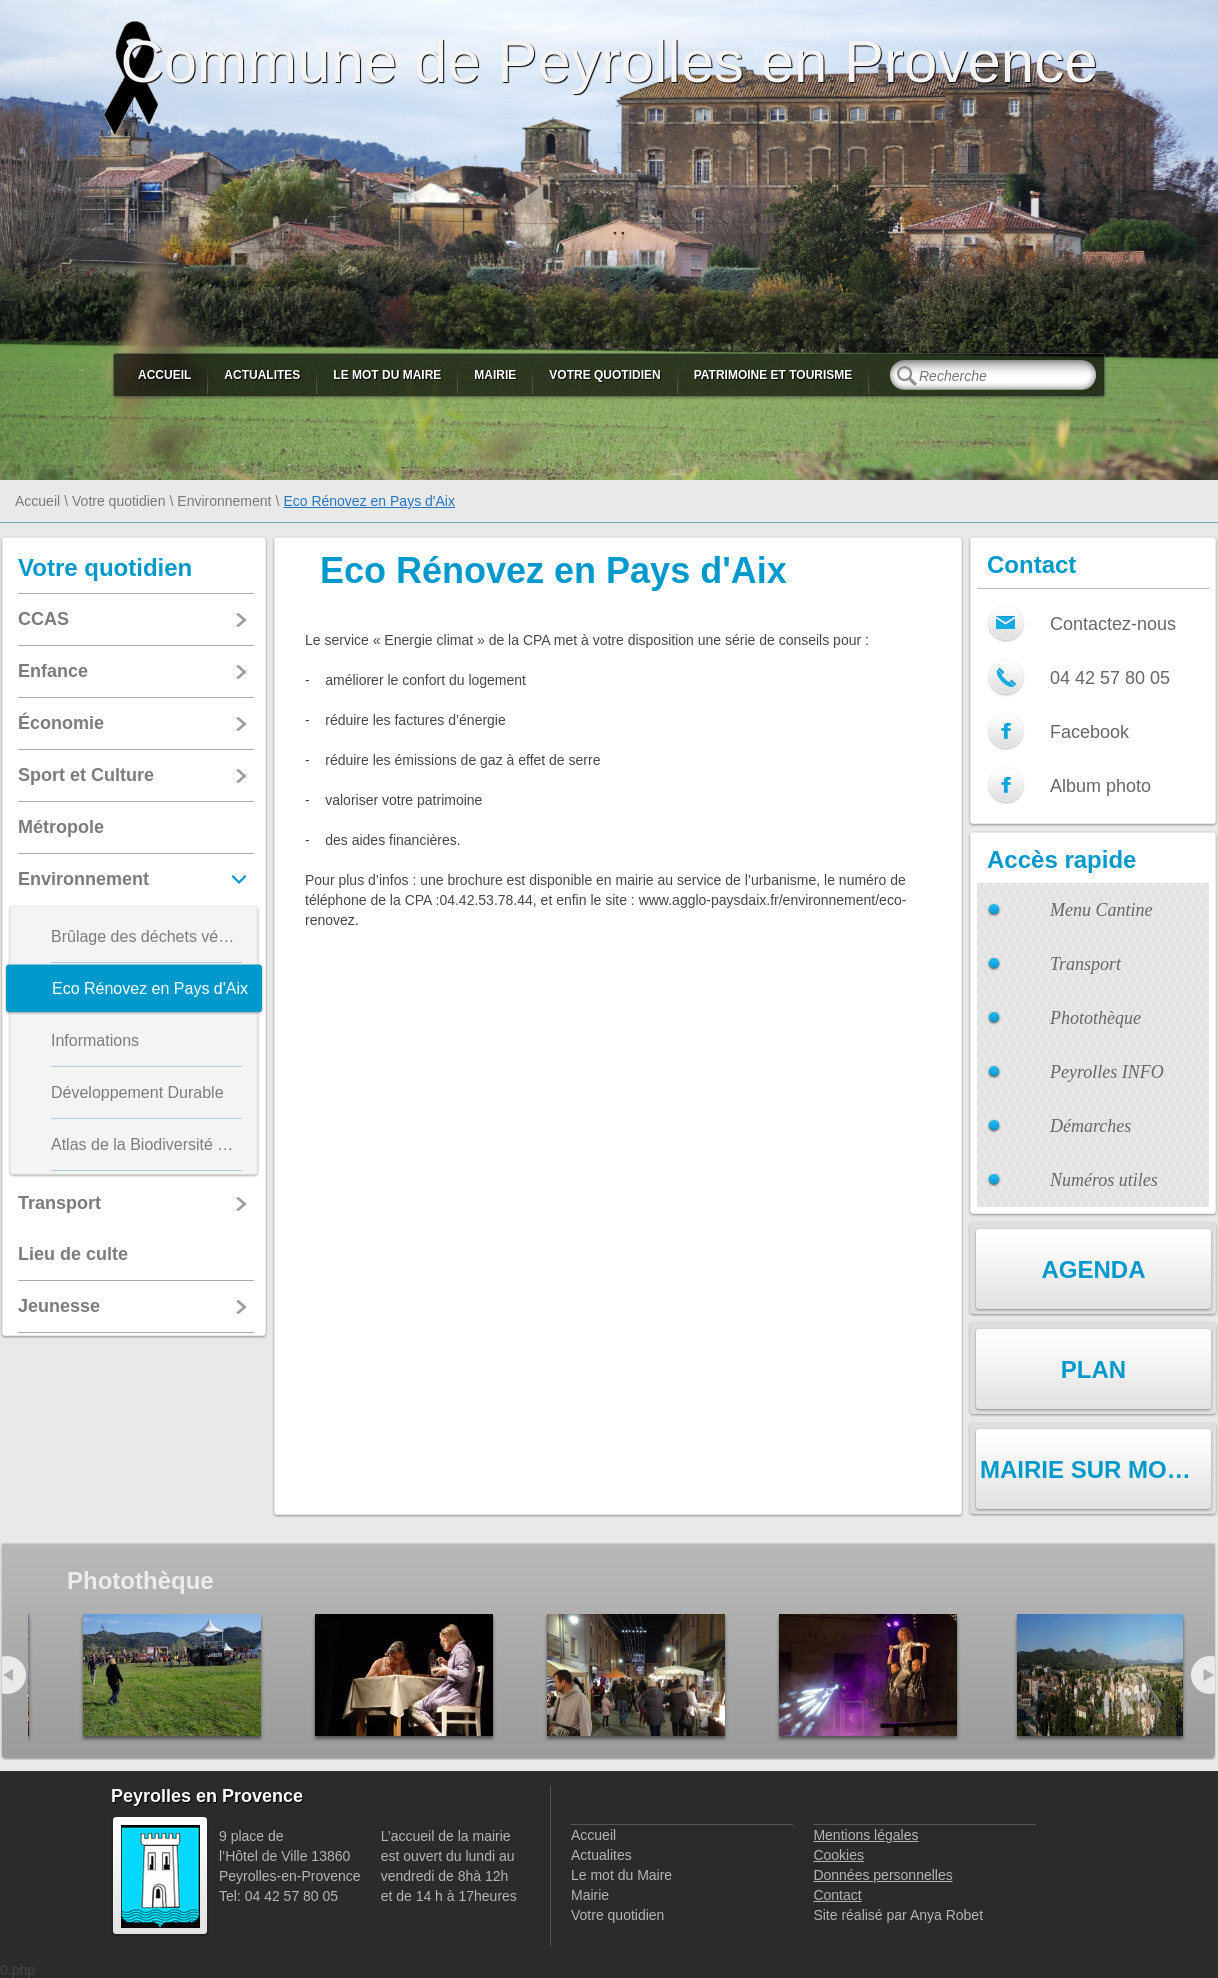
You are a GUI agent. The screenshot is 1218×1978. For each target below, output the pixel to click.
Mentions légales (865, 1835)
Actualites (262, 375)
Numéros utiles (1104, 1180)
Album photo (1100, 786)
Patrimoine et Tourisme (773, 375)
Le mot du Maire (387, 375)
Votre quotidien (604, 375)
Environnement (224, 501)
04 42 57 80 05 (1110, 678)
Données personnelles (882, 1875)
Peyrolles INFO (1107, 1072)
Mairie (495, 375)
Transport (1085, 964)
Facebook (1089, 732)
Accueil (164, 375)
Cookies (838, 1855)
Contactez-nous (1113, 624)
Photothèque (1095, 1018)
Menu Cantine (1101, 910)
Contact (837, 1895)
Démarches (1090, 1126)
